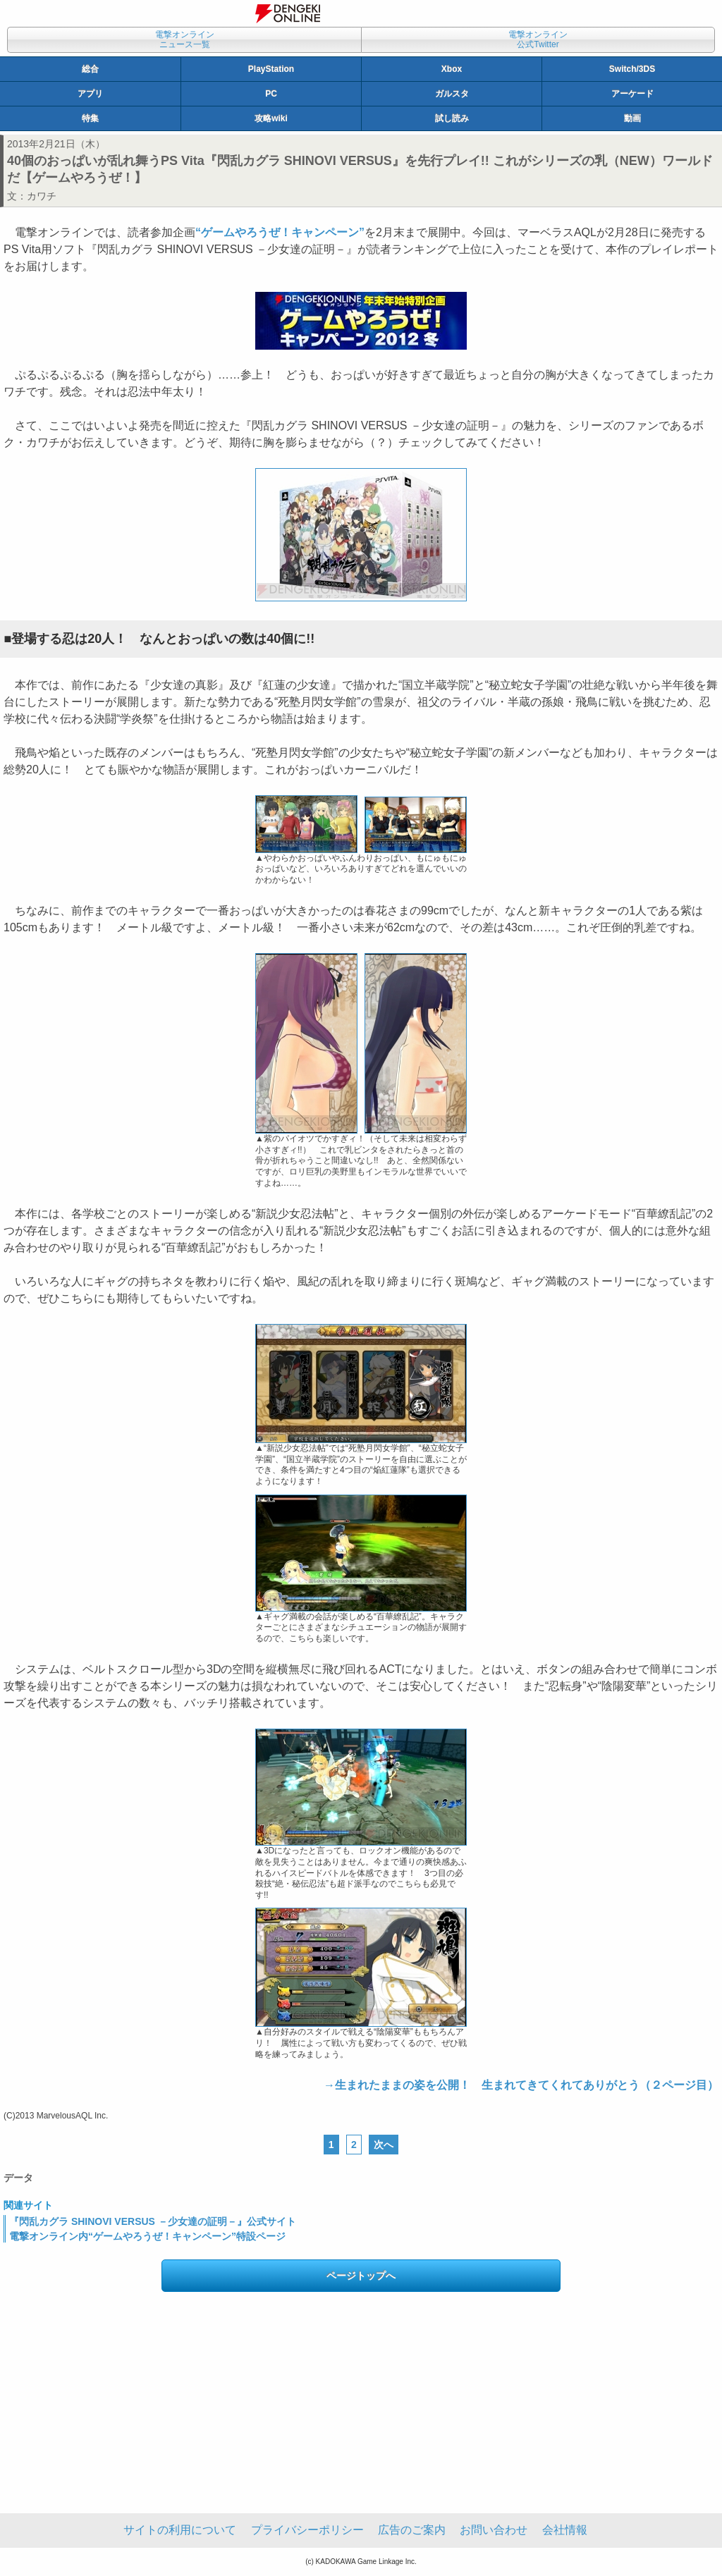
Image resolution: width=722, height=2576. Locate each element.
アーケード (632, 94)
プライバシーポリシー (307, 2530)
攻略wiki (271, 118)
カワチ (41, 196)
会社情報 (564, 2530)
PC (271, 94)
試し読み (452, 118)
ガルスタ (452, 94)
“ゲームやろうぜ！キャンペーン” (280, 232)
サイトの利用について (179, 2530)
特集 (90, 118)
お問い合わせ (493, 2530)
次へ (383, 2144)
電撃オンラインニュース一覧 (184, 39)
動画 (632, 118)
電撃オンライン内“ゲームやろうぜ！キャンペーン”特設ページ (147, 2236)
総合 (90, 69)
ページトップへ (361, 2275)
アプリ (90, 94)
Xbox (451, 69)
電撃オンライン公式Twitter (538, 39)
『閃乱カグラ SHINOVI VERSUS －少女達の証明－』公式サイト (152, 2221)
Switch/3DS (632, 69)
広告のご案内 (412, 2530)
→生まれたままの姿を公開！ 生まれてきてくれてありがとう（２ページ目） (521, 2085)
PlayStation (271, 69)
